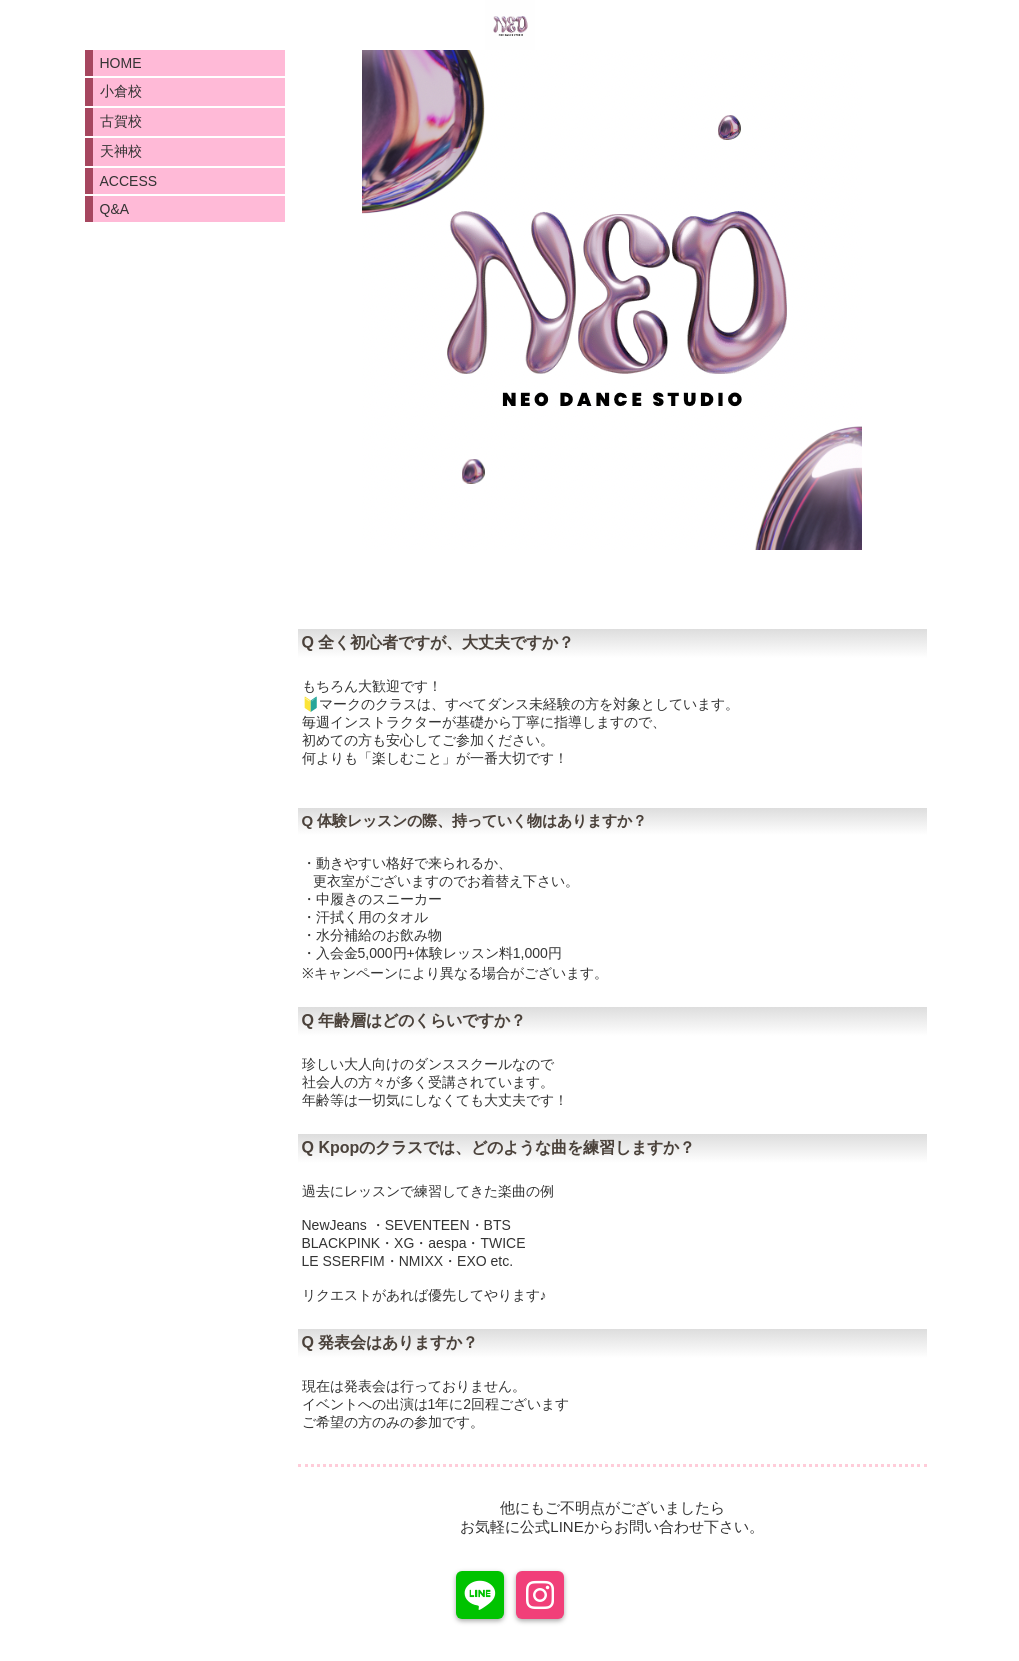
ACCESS (129, 181)
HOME (121, 63)
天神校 (121, 151)
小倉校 (121, 91)
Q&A (115, 209)
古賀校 (121, 121)
